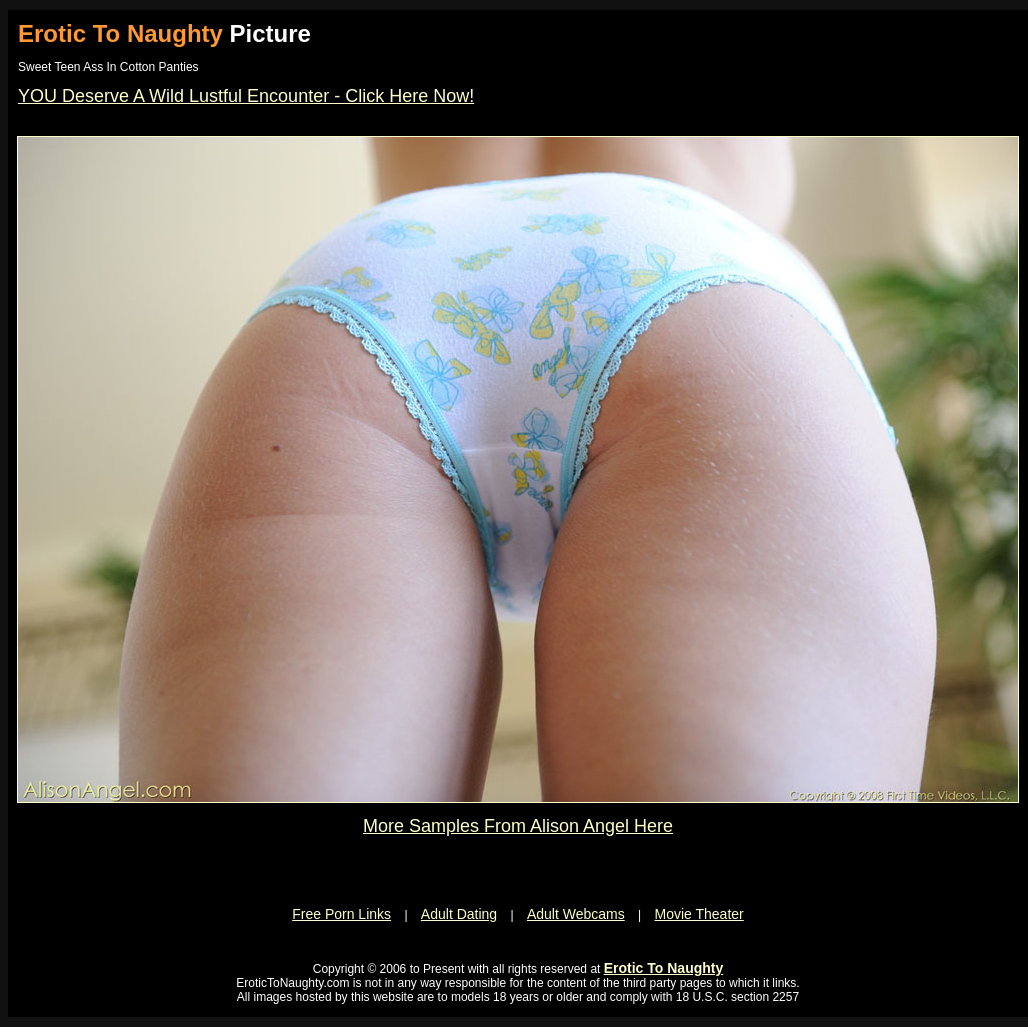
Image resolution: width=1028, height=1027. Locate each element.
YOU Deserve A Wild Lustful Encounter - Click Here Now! (246, 96)
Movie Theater (699, 914)
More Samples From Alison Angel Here (518, 826)
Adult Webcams (576, 914)
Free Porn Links (341, 914)
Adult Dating (459, 914)
